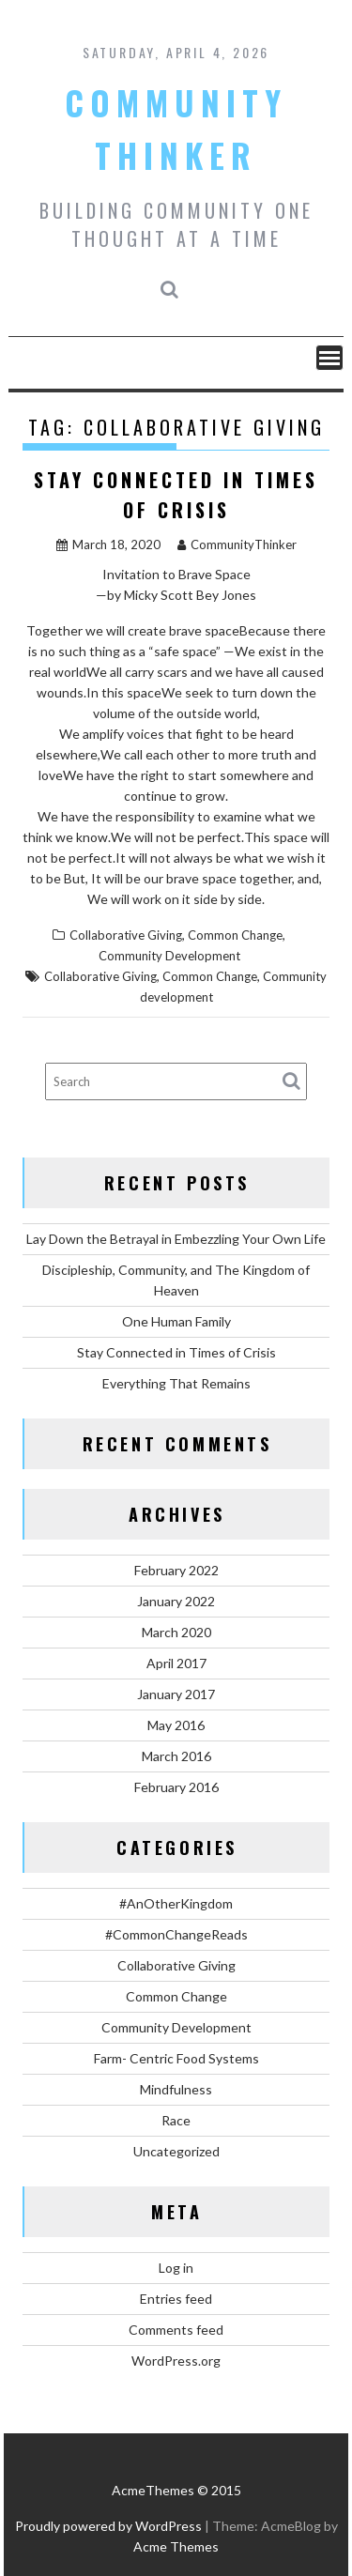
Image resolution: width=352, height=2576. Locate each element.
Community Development (169, 955)
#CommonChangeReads (176, 1934)
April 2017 (176, 1663)
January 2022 (176, 1601)
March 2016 (176, 1756)
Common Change (235, 935)
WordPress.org (176, 2361)
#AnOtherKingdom (176, 1903)
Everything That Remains (176, 1383)
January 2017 (176, 1694)
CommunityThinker (237, 544)
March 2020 (176, 1632)
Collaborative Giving (125, 935)
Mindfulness (176, 2089)
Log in (176, 2268)
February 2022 (176, 1570)
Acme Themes (176, 2546)
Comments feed (176, 2330)
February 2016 (176, 1787)
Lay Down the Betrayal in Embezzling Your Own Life (176, 1239)
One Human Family (176, 1321)
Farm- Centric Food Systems (176, 2058)
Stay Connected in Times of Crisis (176, 1352)
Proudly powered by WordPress (108, 2526)
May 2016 (176, 1725)
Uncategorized (176, 2151)
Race (176, 2120)
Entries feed (176, 2299)
